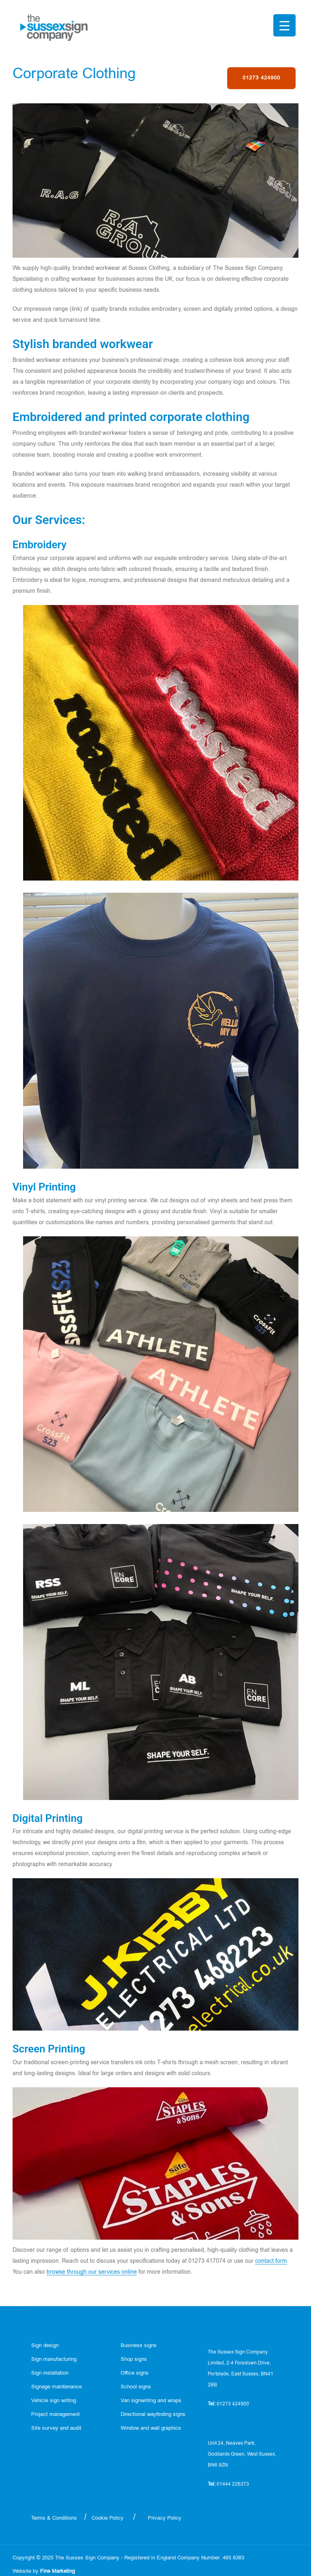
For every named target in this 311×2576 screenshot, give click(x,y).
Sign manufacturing (54, 2359)
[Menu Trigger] (284, 25)
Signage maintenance (56, 2387)
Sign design (45, 2345)
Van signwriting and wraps (151, 2400)
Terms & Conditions (54, 2518)
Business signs (139, 2345)
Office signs (135, 2373)
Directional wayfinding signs (153, 2414)
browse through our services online (92, 2272)
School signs (136, 2387)
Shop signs (134, 2359)
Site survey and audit (56, 2428)
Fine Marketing (57, 2571)
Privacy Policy (164, 2518)
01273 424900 (261, 78)
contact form (271, 2261)
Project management (55, 2414)
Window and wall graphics (151, 2428)
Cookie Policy (108, 2518)
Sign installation (49, 2373)
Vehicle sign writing (53, 2400)
